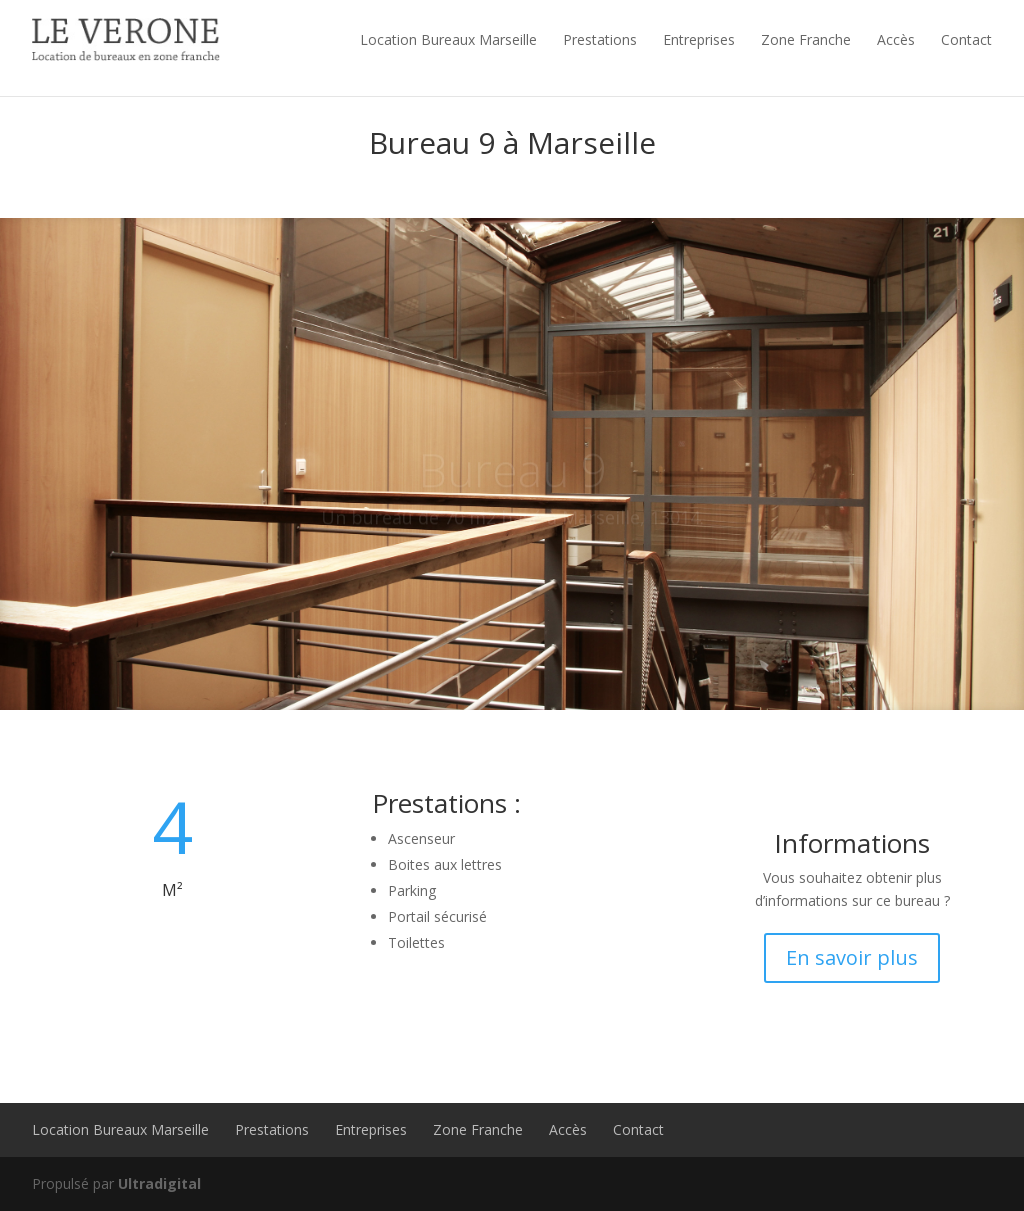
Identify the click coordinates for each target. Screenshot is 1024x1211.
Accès (896, 39)
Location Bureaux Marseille (448, 39)
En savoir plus (852, 957)
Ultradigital (159, 1183)
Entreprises (699, 39)
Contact (966, 39)
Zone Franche (806, 39)
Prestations (600, 39)
